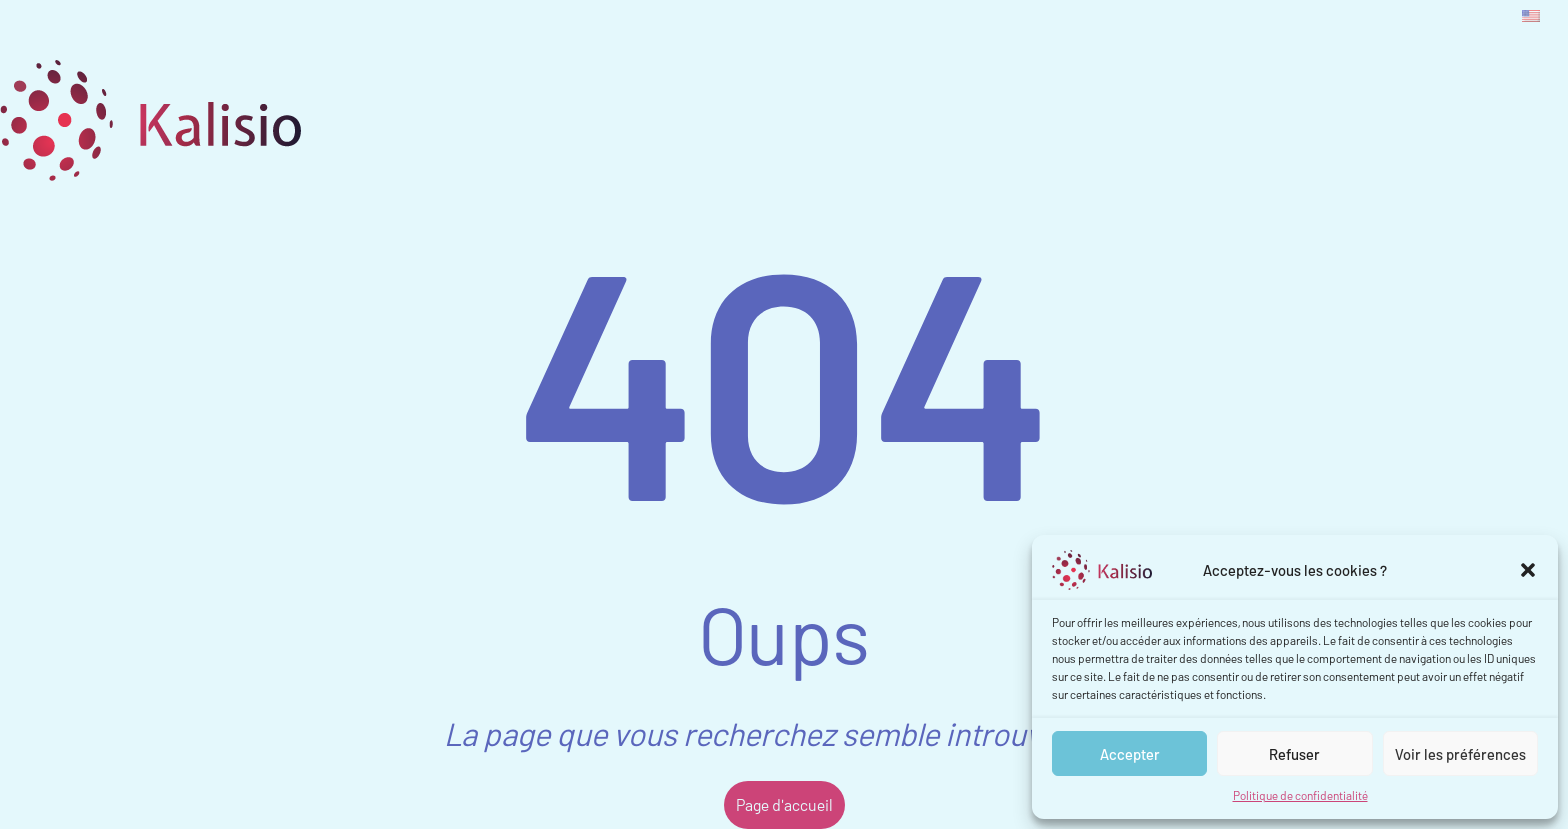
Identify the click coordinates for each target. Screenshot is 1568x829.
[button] (1528, 570)
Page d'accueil (784, 804)
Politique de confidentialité (1300, 795)
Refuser (1294, 754)
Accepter (1130, 754)
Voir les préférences (1460, 754)
